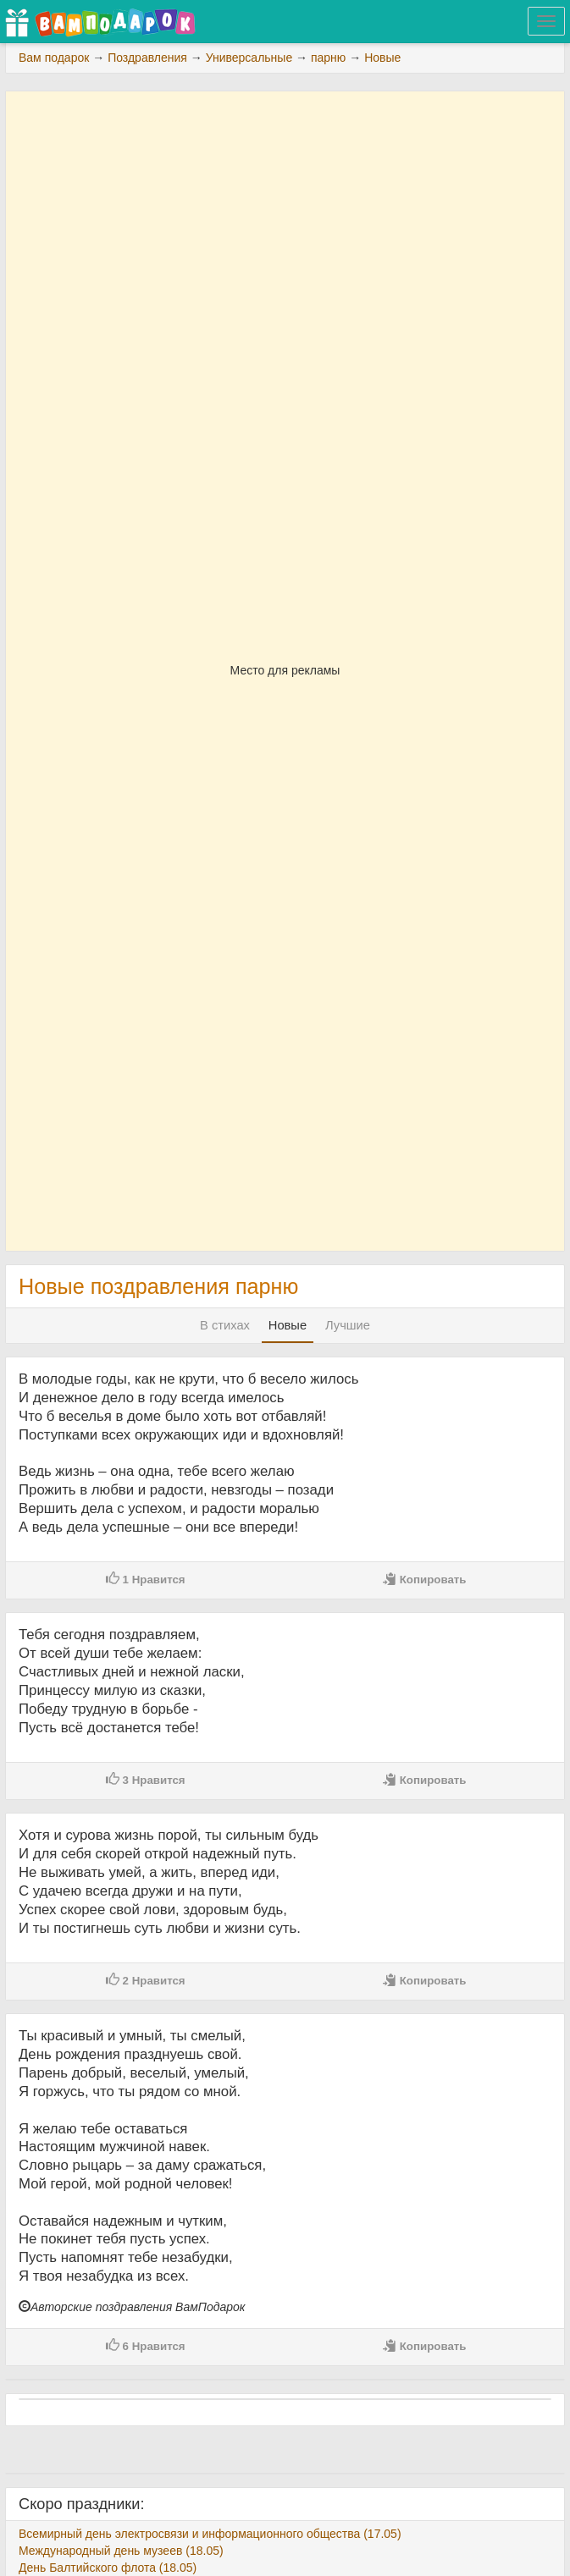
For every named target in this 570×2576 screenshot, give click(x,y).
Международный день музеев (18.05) (121, 2550)
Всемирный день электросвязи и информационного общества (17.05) (210, 2533)
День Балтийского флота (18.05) (107, 2567)
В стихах (225, 1325)
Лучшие (347, 1325)
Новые (287, 1325)
